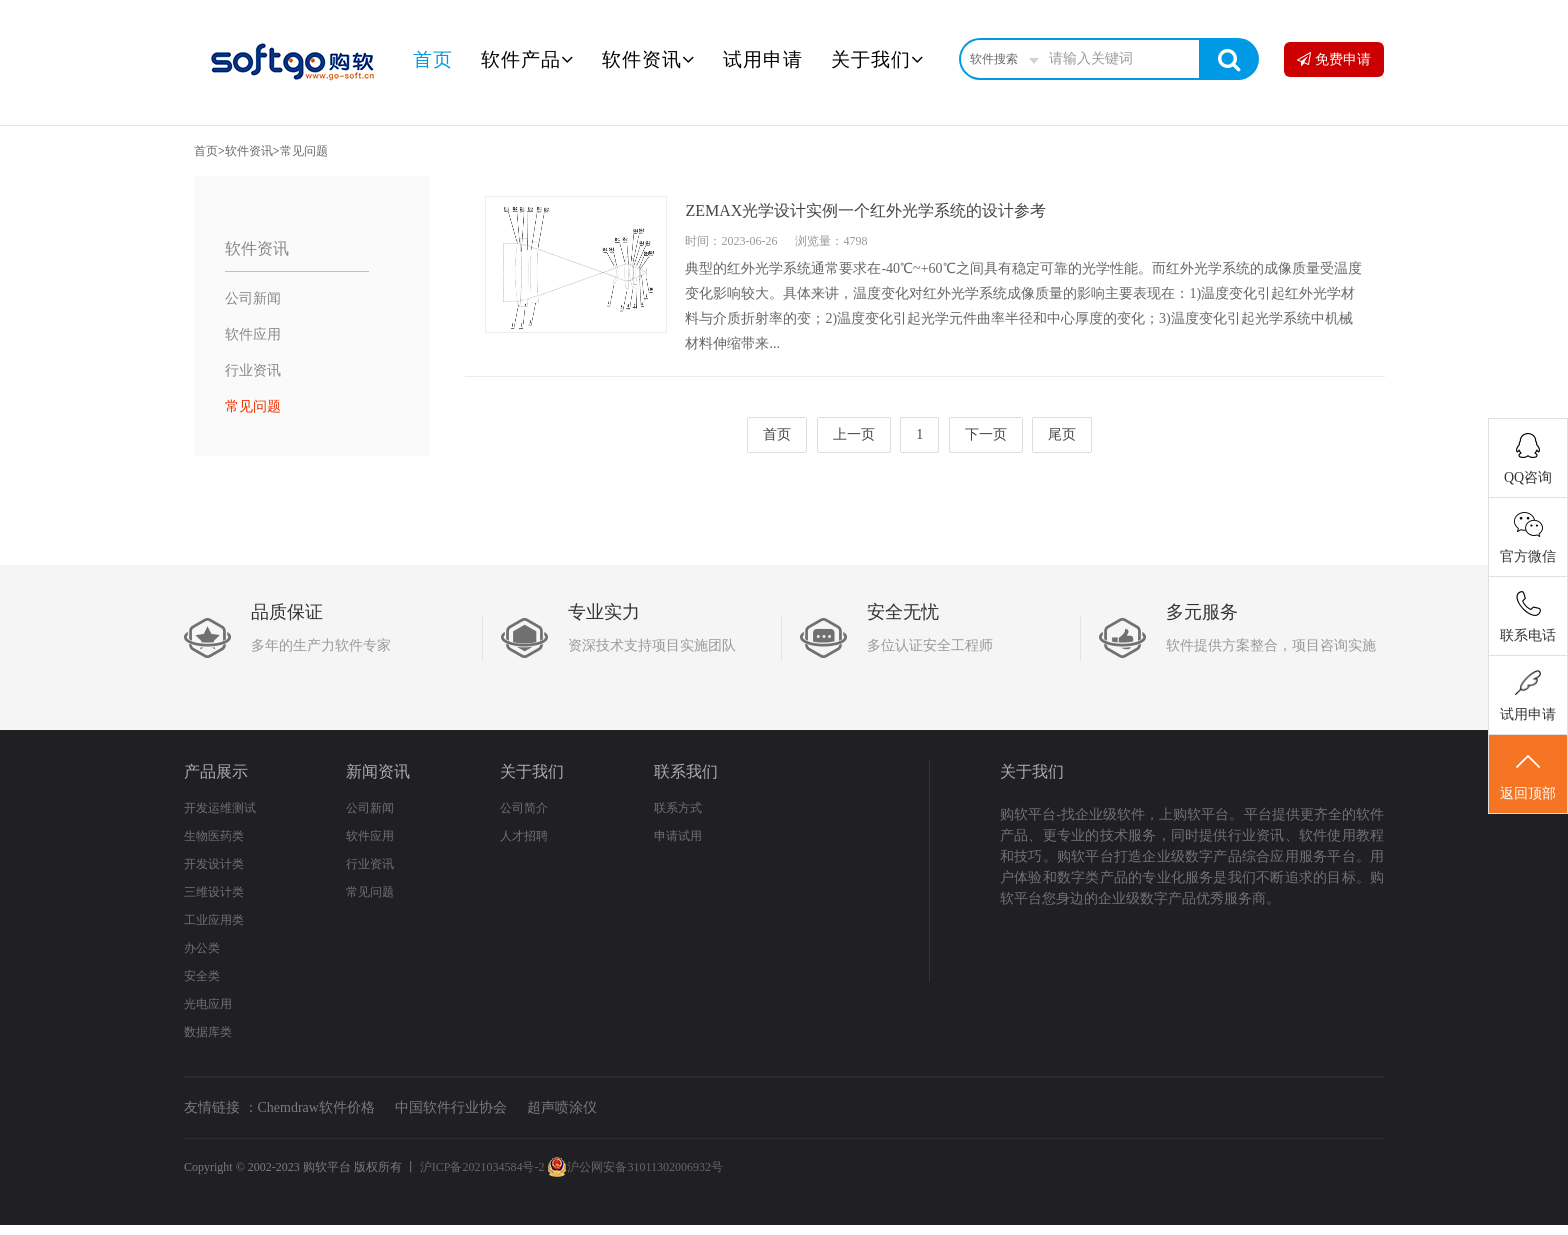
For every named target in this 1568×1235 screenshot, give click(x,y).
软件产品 (527, 59)
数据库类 (208, 1032)
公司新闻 (253, 298)
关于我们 (877, 59)
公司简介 (524, 808)
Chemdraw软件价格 (316, 1107)
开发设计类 (214, 864)
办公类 (202, 948)
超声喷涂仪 (562, 1107)
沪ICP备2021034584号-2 (482, 1167)
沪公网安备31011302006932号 (635, 1167)
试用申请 (763, 59)
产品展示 (216, 771)
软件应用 (253, 334)
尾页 (1062, 434)
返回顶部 (1528, 775)
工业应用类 (214, 920)
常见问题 (304, 151)
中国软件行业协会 (451, 1107)
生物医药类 (214, 836)
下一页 (986, 434)
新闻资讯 (378, 771)
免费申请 (1334, 59)
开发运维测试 (220, 808)
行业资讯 (253, 370)
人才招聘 (524, 836)
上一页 (854, 434)
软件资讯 (648, 59)
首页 (433, 59)
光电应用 (208, 1004)
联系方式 (678, 808)
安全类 (202, 976)
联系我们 (686, 771)
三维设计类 (214, 892)
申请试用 (678, 836)
